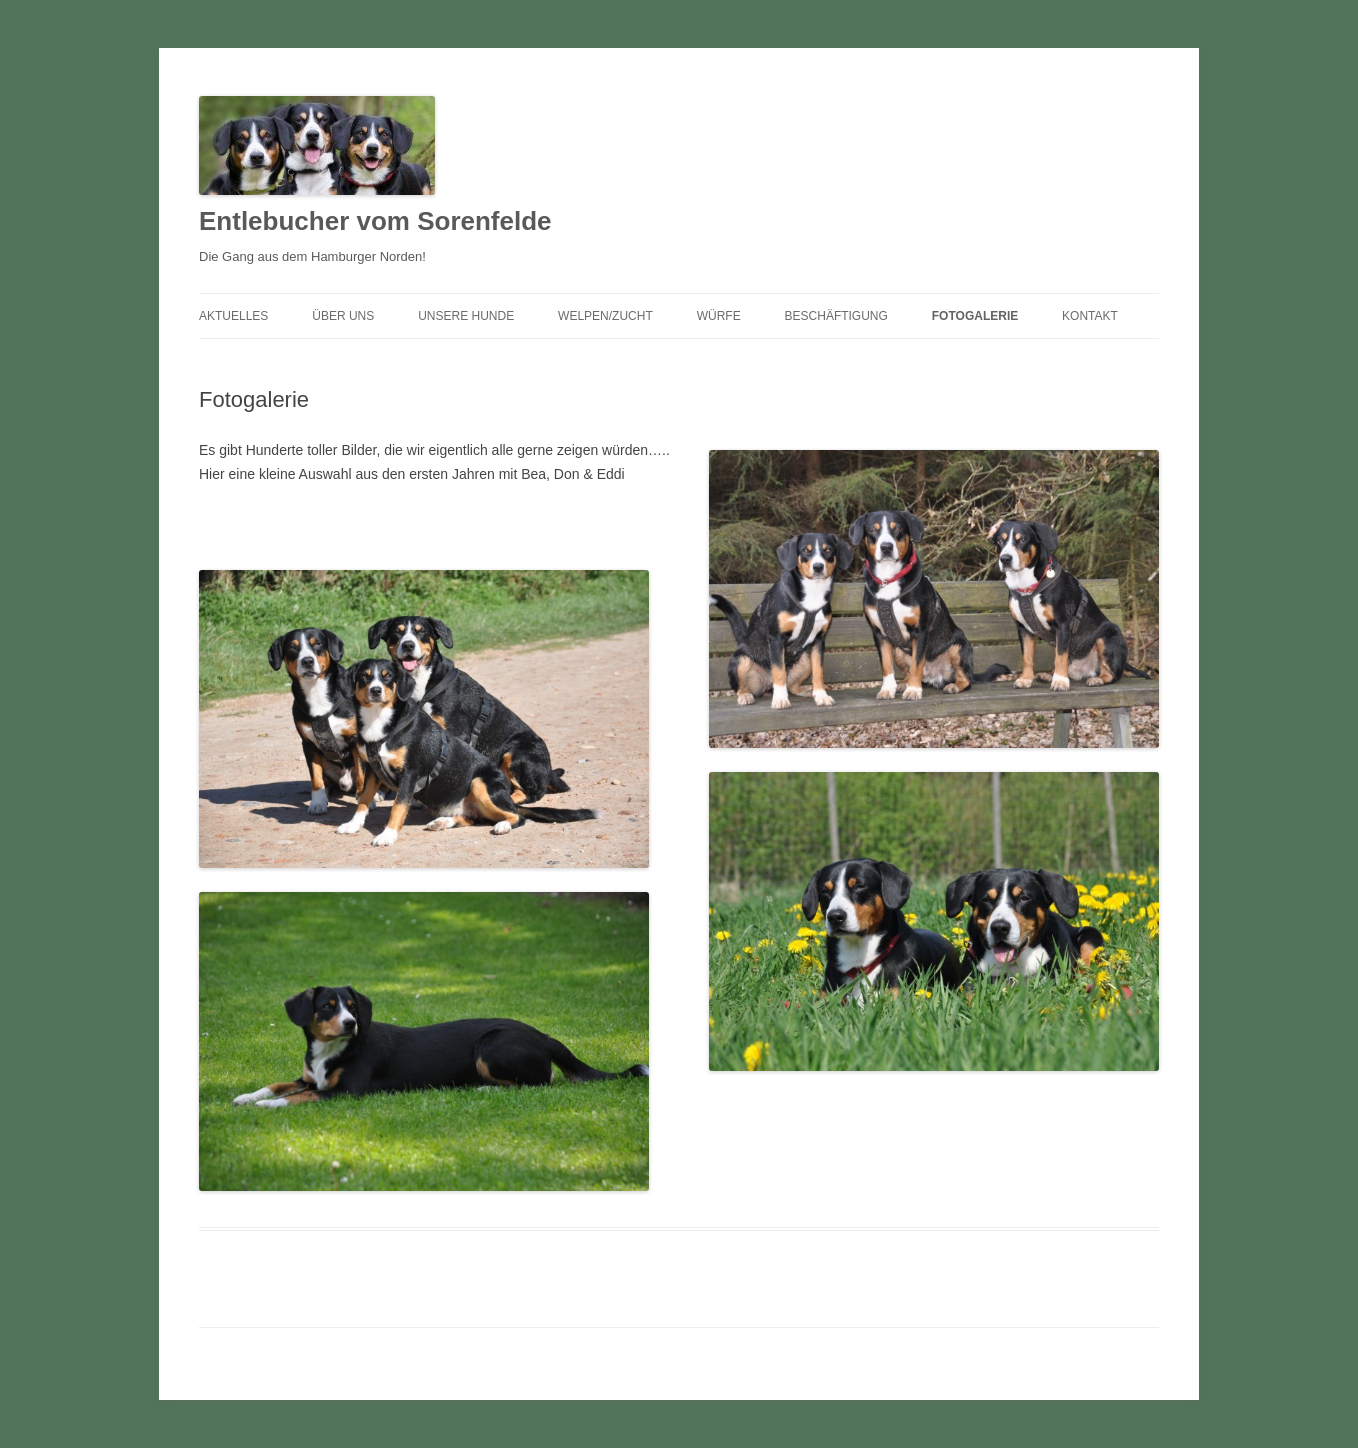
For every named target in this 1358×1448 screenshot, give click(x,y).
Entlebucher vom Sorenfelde (375, 221)
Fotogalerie (975, 316)
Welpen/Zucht (605, 316)
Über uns (343, 316)
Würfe (719, 316)
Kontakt (1090, 316)
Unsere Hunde (466, 316)
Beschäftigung (836, 316)
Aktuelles (233, 316)
